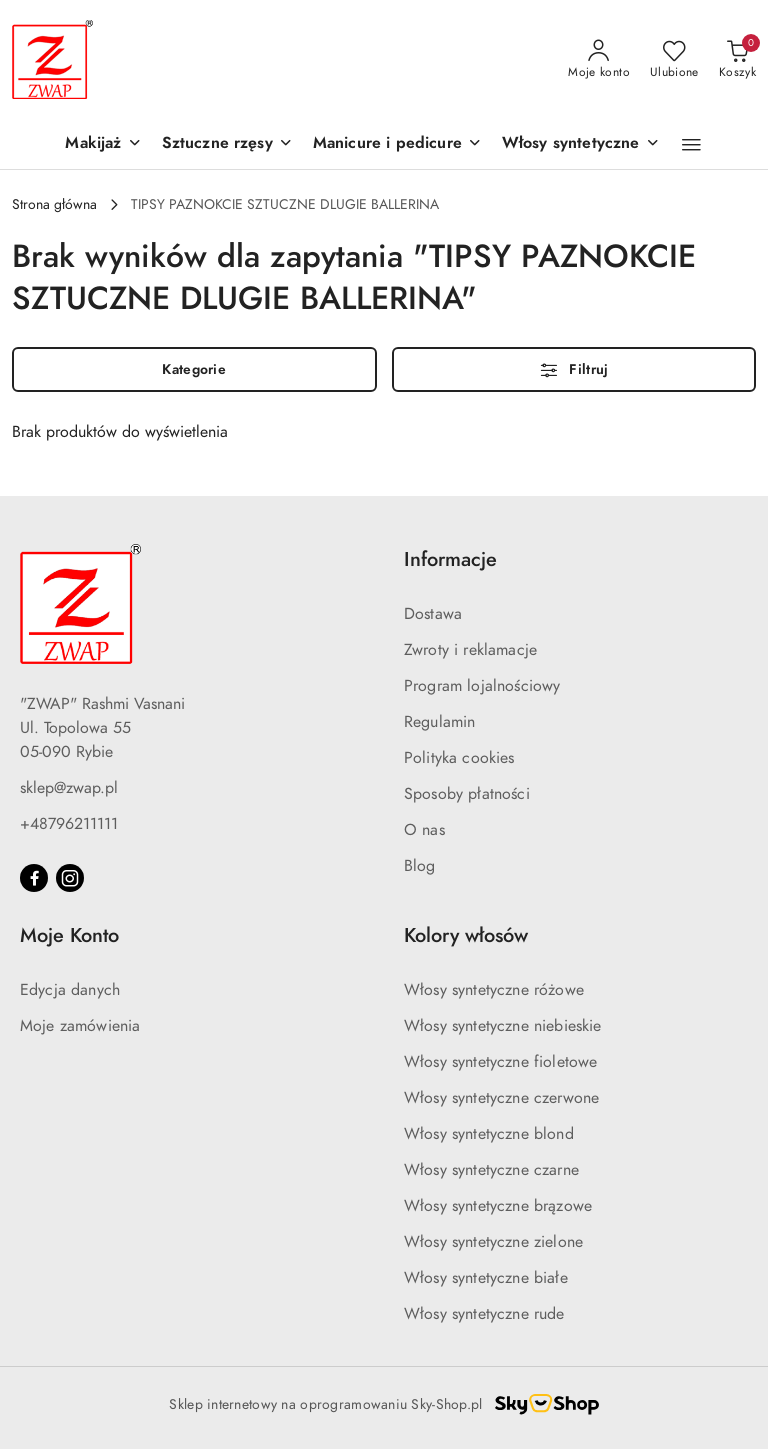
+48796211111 (69, 824)
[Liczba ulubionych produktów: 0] (674, 60)
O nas (424, 830)
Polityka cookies (459, 758)
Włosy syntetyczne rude (484, 1314)
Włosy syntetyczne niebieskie (502, 1026)
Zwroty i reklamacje (470, 650)
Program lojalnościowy (482, 686)
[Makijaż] (103, 144)
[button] (691, 145)
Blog (420, 866)
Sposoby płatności (467, 794)
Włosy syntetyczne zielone (493, 1242)
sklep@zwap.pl (69, 788)
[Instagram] (70, 878)
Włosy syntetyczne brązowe (498, 1206)
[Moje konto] (599, 60)
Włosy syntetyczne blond (489, 1134)
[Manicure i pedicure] (397, 144)
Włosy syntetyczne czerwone (501, 1098)
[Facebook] (34, 878)
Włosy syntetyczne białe (486, 1278)
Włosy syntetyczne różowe (494, 990)
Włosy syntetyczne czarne (491, 1170)
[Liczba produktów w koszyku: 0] (737, 60)
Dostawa (433, 614)
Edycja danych (70, 990)
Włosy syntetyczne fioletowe (500, 1062)
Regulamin (439, 722)
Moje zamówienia (80, 1026)
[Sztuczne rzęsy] (227, 144)
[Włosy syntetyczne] (581, 144)
